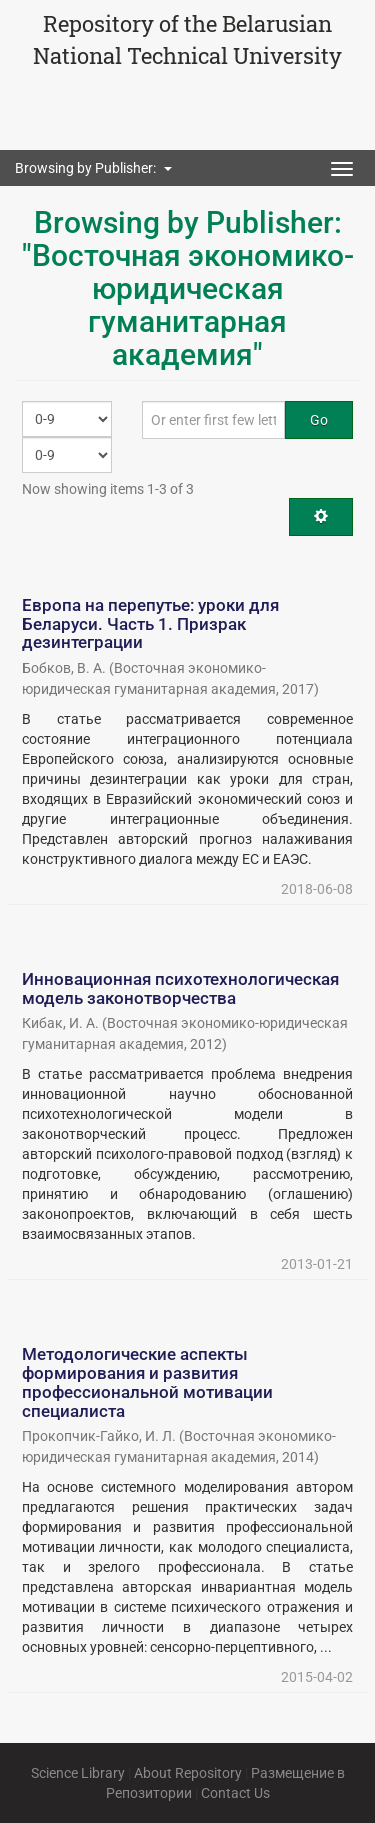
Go (319, 420)
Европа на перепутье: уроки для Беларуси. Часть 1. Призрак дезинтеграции (150, 623)
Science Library (78, 1773)
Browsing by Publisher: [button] (93, 168)
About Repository (188, 1773)
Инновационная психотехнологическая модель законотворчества (180, 988)
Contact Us (235, 1793)
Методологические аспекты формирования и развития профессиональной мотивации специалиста (147, 1382)
